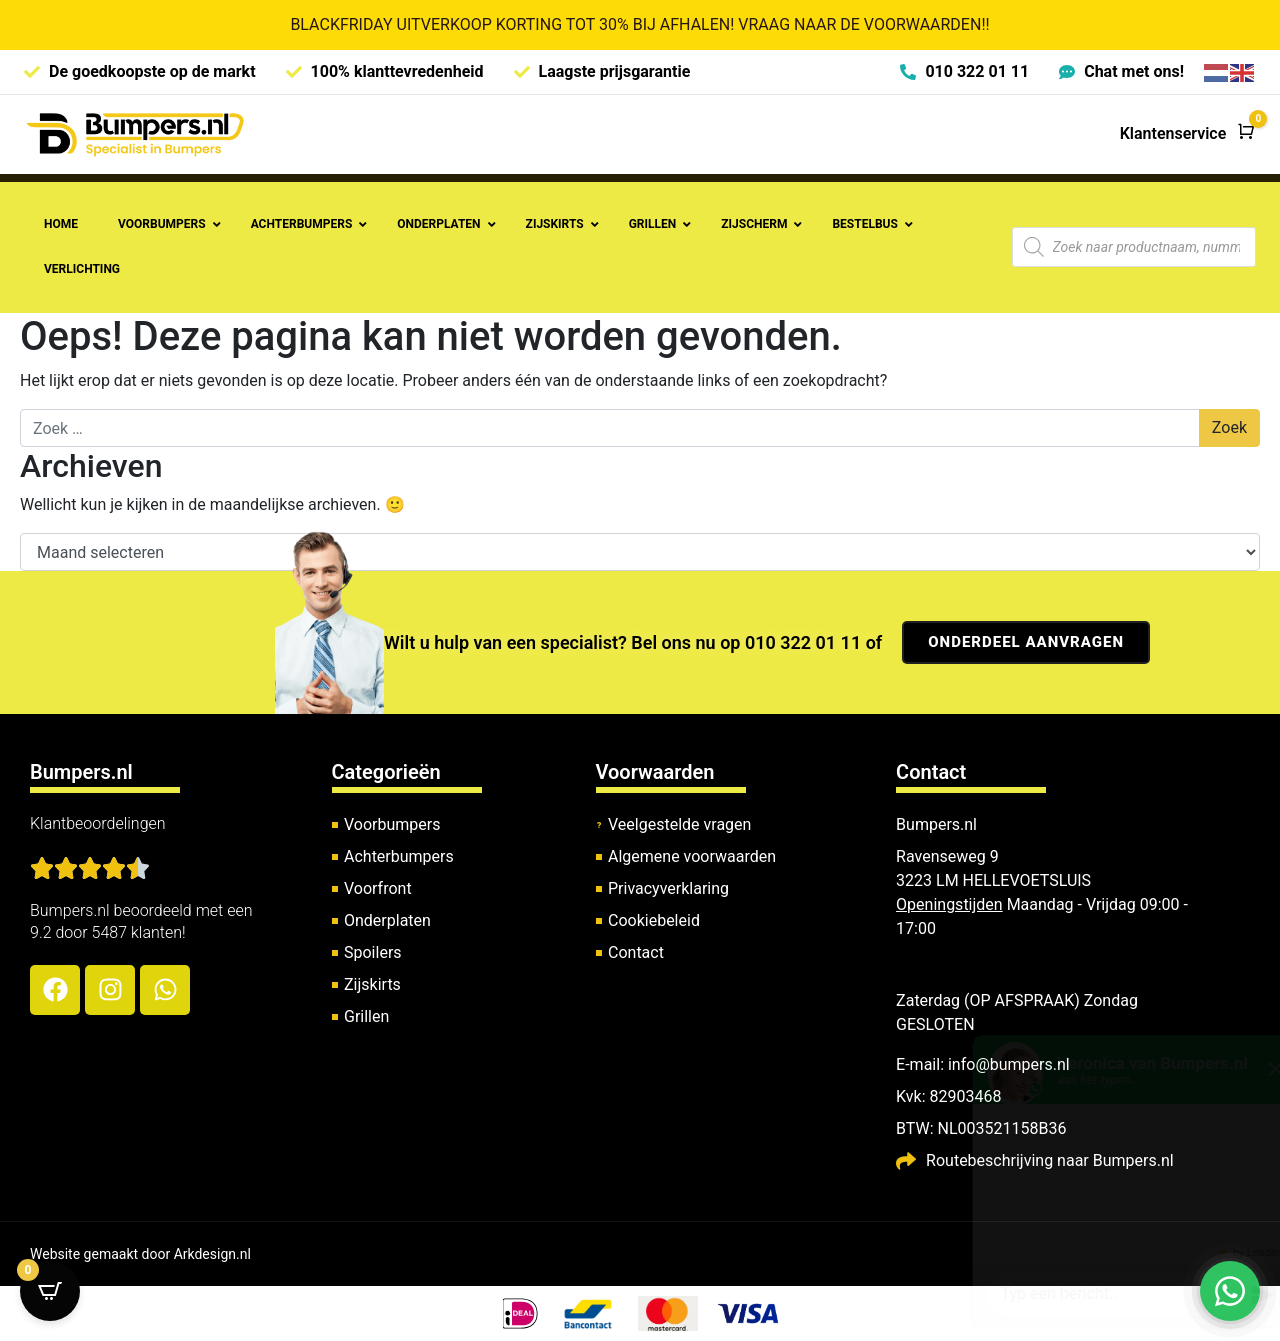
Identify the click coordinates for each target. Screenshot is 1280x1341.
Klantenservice (1173, 133)
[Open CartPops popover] (50, 1291)
